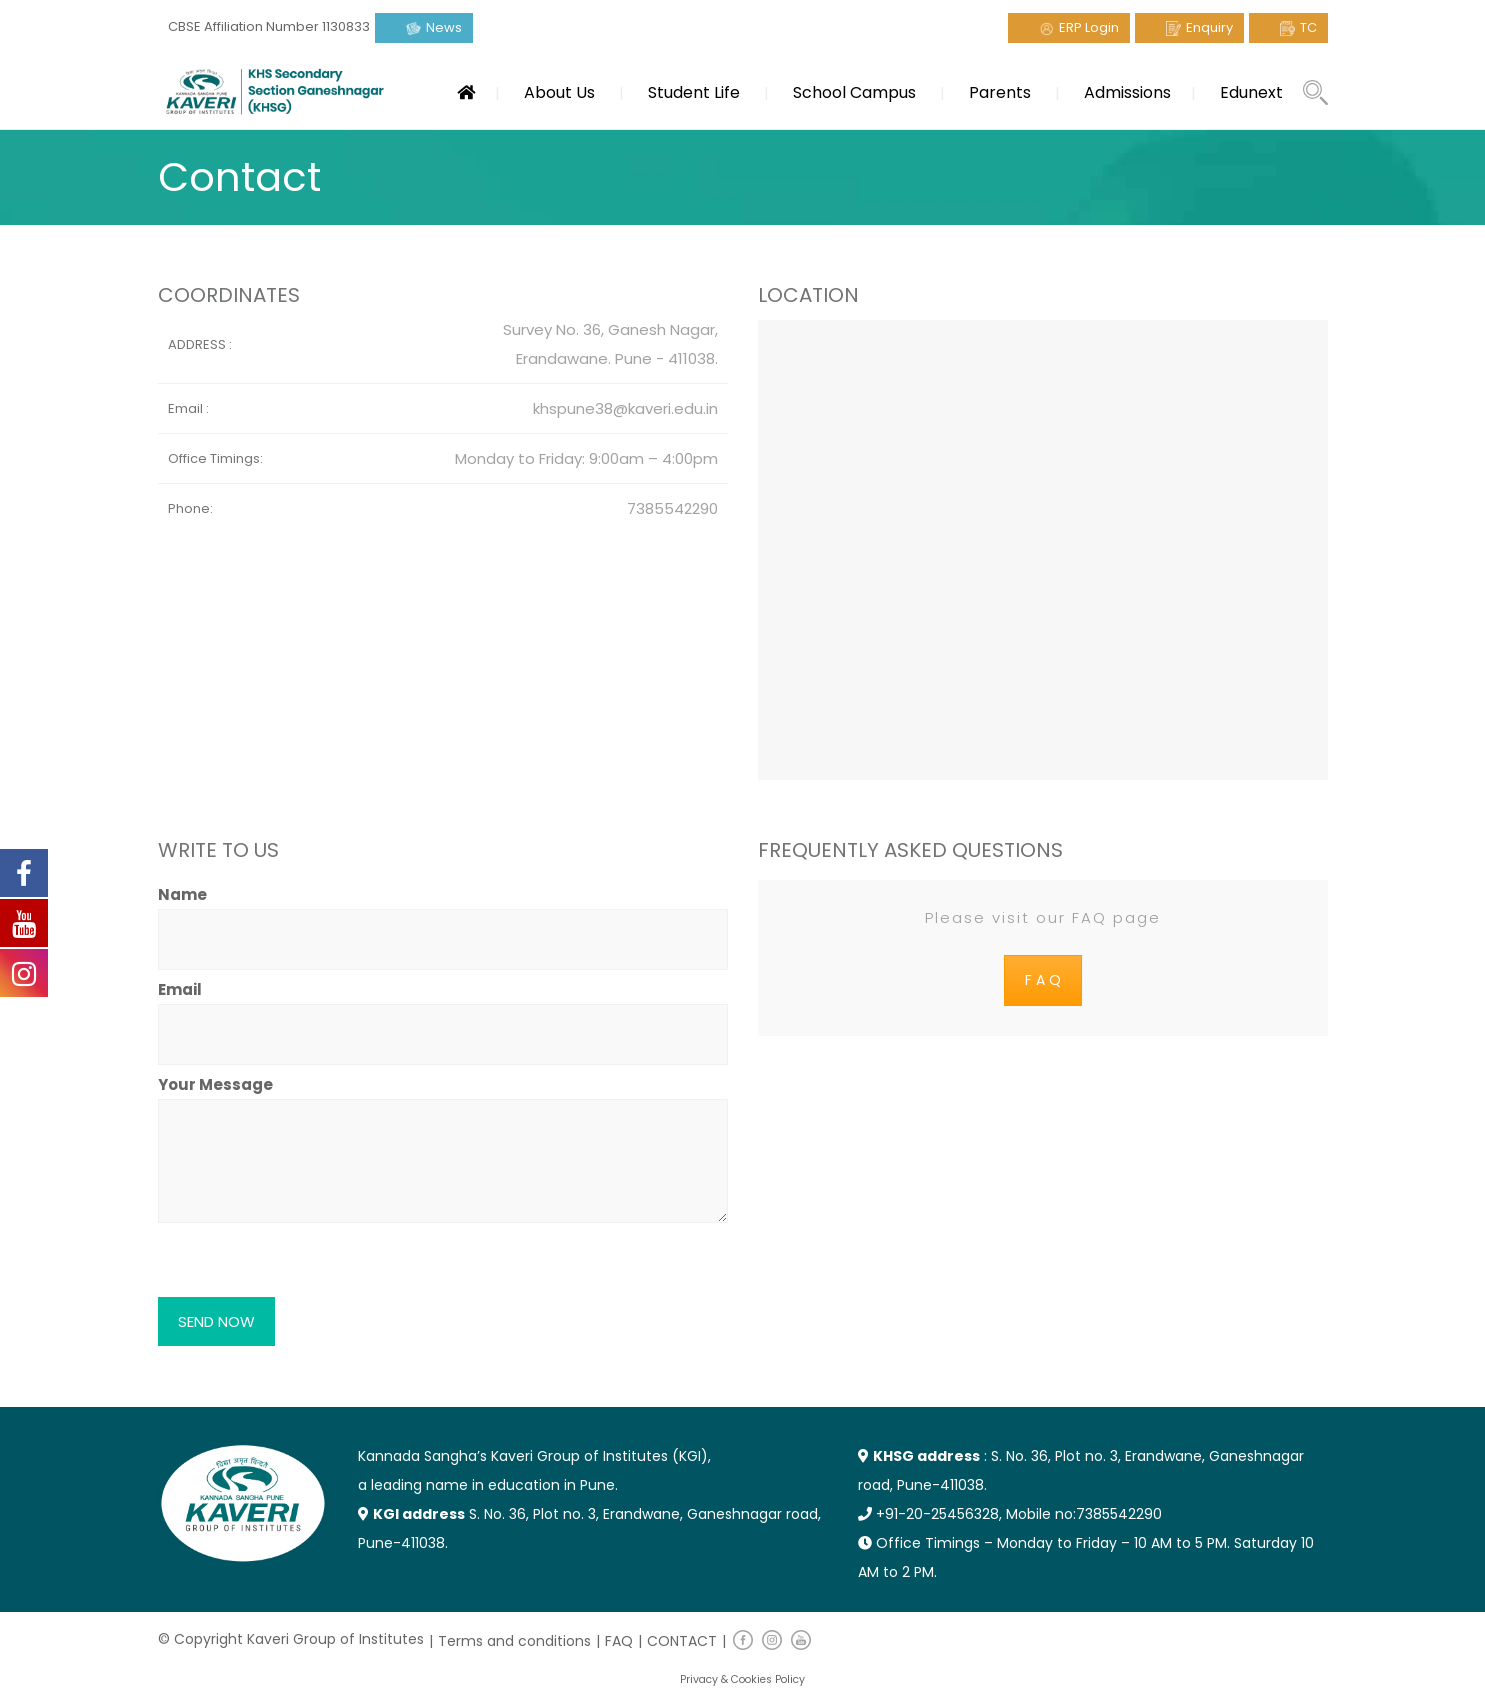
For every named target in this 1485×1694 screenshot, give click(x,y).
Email (443, 1012)
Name (443, 917)
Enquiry (1209, 27)
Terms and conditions (514, 1641)
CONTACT (682, 1641)
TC (1308, 27)
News (444, 27)
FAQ (619, 1641)
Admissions (1127, 92)
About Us (559, 92)
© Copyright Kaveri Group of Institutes (291, 1639)
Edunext (1251, 92)
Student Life (694, 92)
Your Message (443, 1151)
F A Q (1043, 980)
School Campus (854, 92)
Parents (1000, 92)
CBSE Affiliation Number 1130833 (269, 26)
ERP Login (1089, 27)
